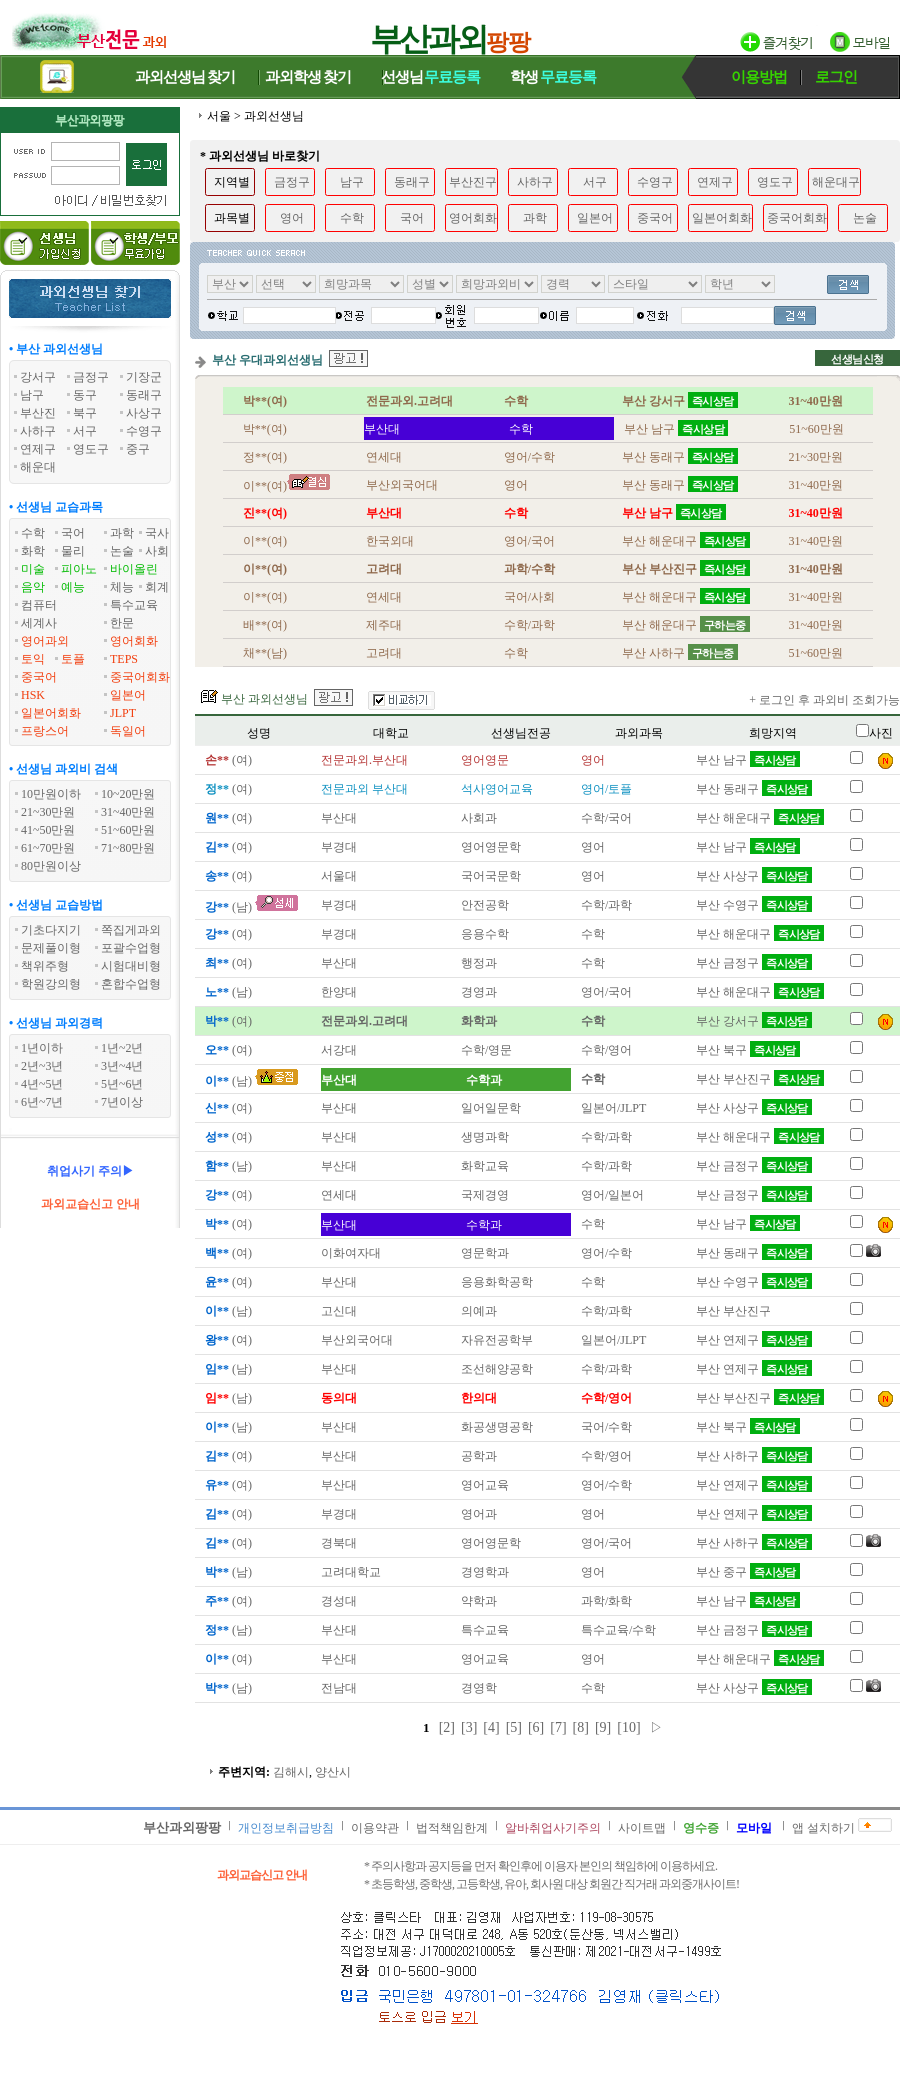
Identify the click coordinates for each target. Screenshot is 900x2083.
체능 (122, 587)
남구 (352, 182)
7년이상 (122, 1102)
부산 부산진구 (760, 1079)
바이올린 (134, 569)
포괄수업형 (131, 948)
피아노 (79, 569)
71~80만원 (128, 848)
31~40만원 (128, 812)
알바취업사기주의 (553, 1828)
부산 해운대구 (760, 818)
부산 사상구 (754, 876)
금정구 (292, 182)
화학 (33, 551)
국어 (73, 533)
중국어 (39, 677)
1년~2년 (122, 1048)
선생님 (431, 77)
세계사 (39, 623)
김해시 (291, 1772)
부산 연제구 (754, 1340)
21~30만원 (48, 812)
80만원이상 (51, 866)
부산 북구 (748, 1050)
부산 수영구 (754, 905)
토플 (73, 659)
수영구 (655, 182)
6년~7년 (42, 1102)
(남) (227, 907)
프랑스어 (45, 731)
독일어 (128, 731)
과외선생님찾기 (185, 77)
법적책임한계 (452, 1828)
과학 (122, 533)
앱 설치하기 (823, 1828)
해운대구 (836, 182)
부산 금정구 (754, 963)
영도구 (775, 182)
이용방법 (759, 77)
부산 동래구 (754, 789)
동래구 (412, 182)
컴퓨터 (39, 605)
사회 (157, 551)
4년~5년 (42, 1084)
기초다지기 (51, 930)
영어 (292, 218)
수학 (33, 533)
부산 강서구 (754, 1021)
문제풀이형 (51, 948)
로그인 (836, 77)
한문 (122, 623)
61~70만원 (48, 848)
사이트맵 (642, 1828)
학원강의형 (51, 984)
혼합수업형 (131, 984)
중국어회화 (140, 677)
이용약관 (375, 1828)
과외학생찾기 (308, 77)
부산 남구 (748, 760)
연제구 (715, 182)
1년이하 (42, 1048)
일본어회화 (51, 713)
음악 (33, 587)
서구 (595, 182)
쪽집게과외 (131, 930)
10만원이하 (51, 794)
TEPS (124, 659)
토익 (33, 659)
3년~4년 (122, 1066)
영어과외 (45, 641)
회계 (157, 587)
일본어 (128, 695)
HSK (33, 695)
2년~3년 (42, 1066)
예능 (73, 587)
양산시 (333, 1772)
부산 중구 (748, 1572)
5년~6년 (122, 1084)
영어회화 (134, 641)
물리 (73, 551)
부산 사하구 (754, 1456)
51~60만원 (128, 830)
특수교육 (134, 605)
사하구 (535, 182)
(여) (227, 760)
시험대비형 (131, 966)
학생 (553, 77)
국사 (157, 533)
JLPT (123, 713)
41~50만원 (48, 830)
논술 (122, 551)
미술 (33, 569)
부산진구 (473, 182)
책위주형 (45, 966)
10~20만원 (128, 794)
